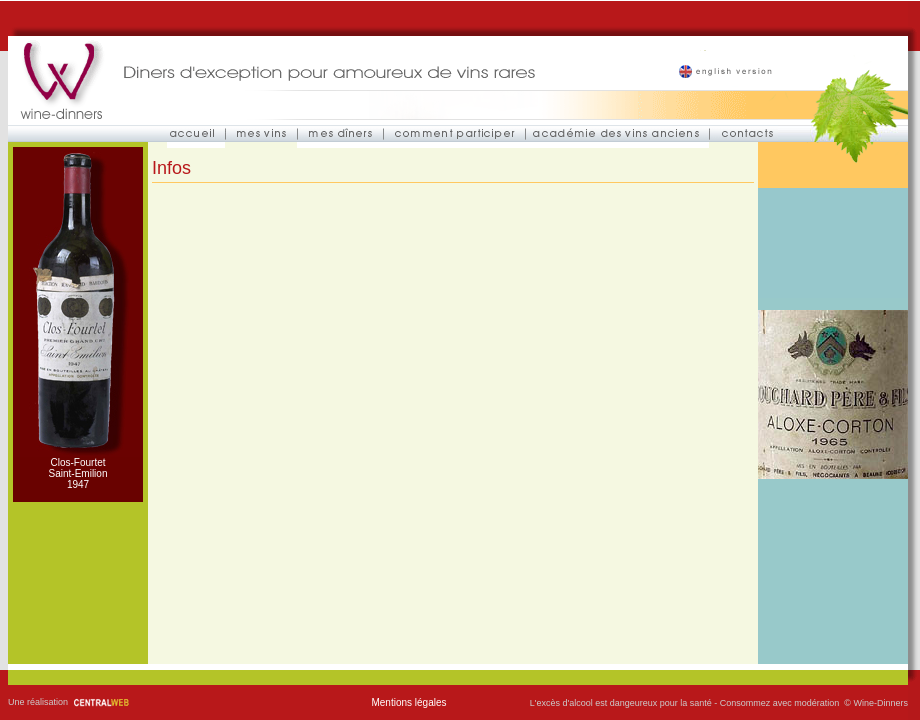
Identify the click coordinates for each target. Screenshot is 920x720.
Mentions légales (408, 702)
